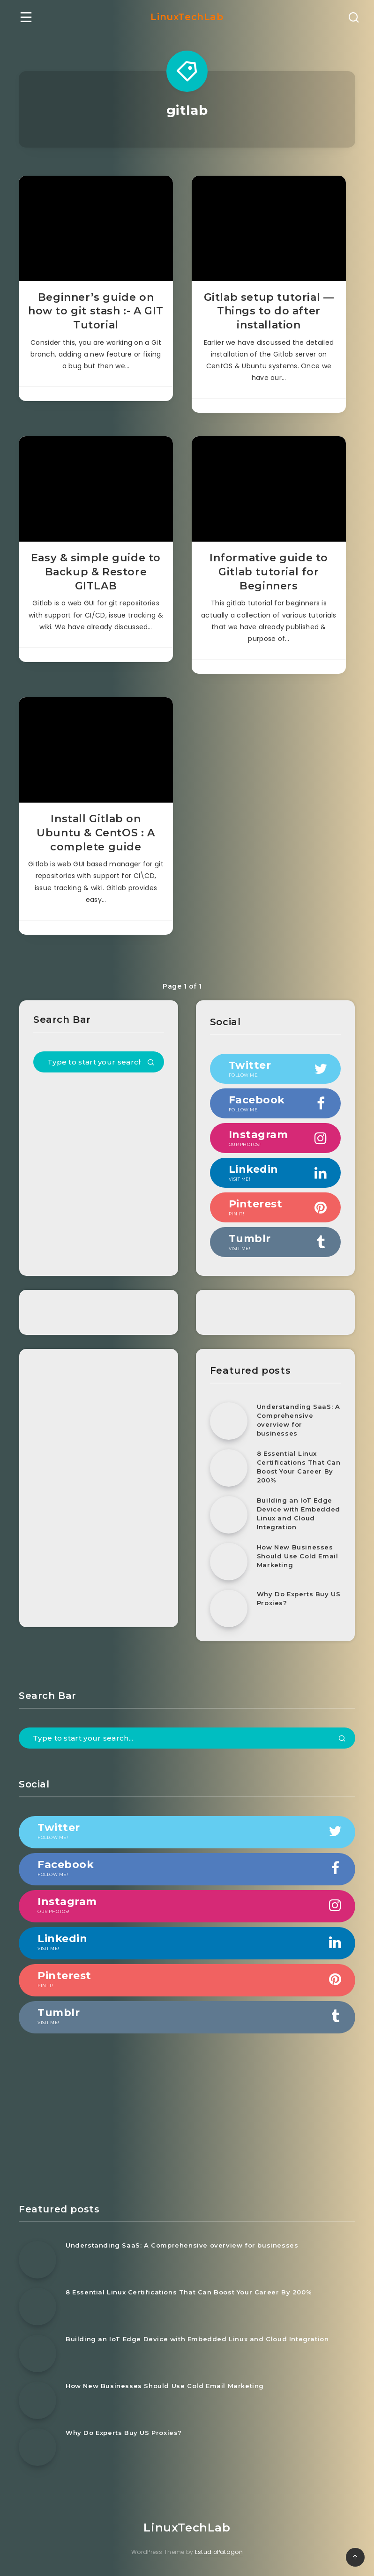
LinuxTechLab (186, 16)
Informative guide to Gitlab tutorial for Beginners (268, 571)
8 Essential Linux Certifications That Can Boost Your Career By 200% (299, 1467)
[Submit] (151, 1063)
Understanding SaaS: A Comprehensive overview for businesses (298, 1420)
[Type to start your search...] (98, 1061)
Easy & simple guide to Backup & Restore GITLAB (96, 571)
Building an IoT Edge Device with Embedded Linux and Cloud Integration (298, 1513)
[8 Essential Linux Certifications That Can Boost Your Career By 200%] (228, 1468)
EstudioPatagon (219, 2552)
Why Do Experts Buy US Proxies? (299, 1598)
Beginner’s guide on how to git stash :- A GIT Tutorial (96, 311)
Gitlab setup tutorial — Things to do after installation (269, 311)
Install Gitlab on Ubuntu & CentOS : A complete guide (96, 832)
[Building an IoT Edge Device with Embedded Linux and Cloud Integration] (228, 1515)
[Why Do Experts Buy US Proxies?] (228, 1608)
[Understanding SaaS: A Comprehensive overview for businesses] (228, 1421)
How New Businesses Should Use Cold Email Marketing (297, 1556)
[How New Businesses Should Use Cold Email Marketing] (228, 1561)
